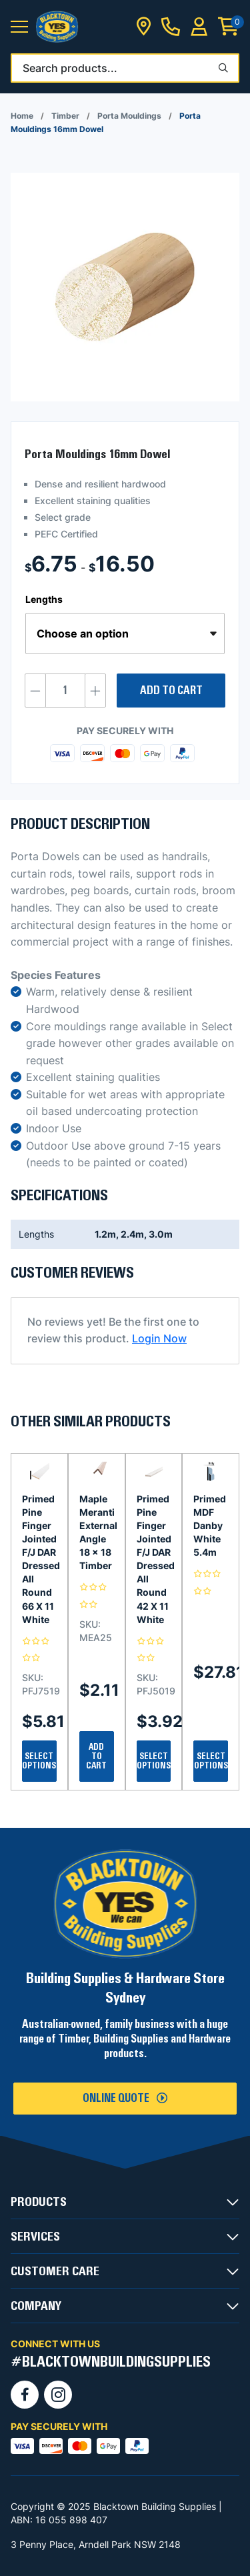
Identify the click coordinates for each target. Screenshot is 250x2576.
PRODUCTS (39, 2202)
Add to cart (171, 691)
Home (22, 116)
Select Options (39, 1761)
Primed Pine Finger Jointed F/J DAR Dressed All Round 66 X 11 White (39, 1558)
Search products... (70, 68)
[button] (19, 27)
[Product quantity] (65, 691)
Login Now (159, 1338)
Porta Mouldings (129, 116)
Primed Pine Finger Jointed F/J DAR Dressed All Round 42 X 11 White (154, 1558)
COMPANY (36, 2306)
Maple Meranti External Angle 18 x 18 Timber (96, 1532)
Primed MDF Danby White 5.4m (209, 1525)
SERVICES (35, 2236)
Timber (65, 116)
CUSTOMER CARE (55, 2271)
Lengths (44, 599)
